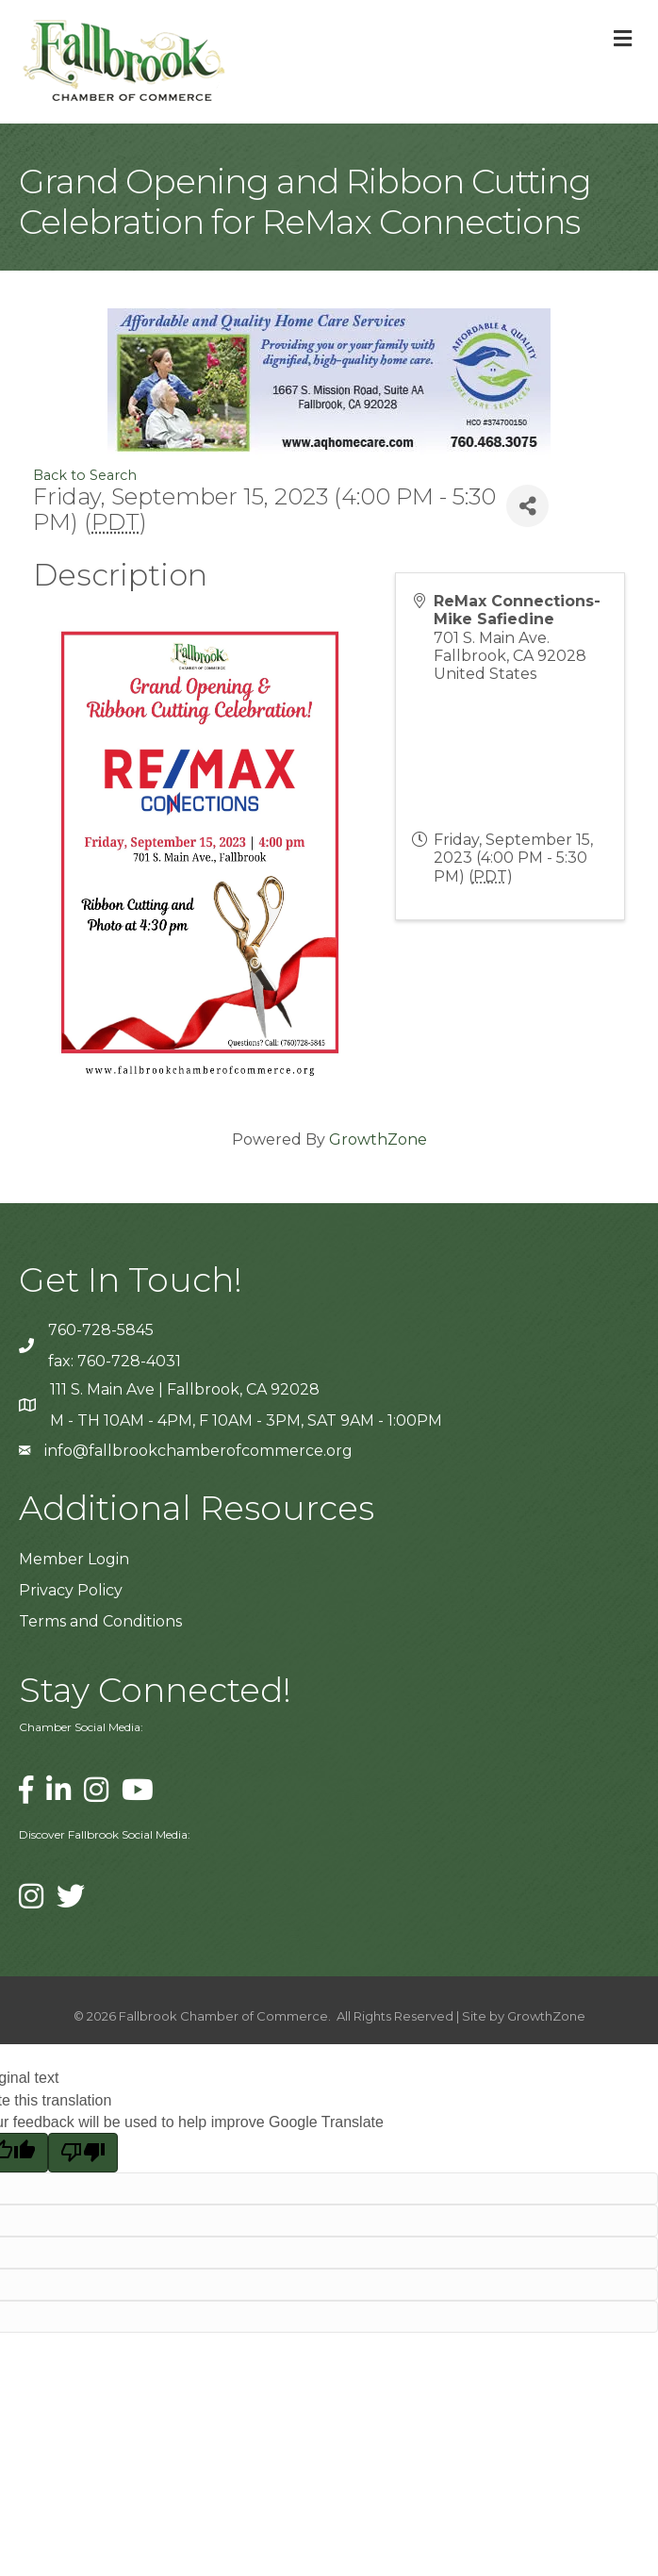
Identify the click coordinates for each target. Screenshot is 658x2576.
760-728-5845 (101, 1330)
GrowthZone (378, 1139)
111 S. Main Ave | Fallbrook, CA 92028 (185, 1389)
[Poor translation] (83, 2152)
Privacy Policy (71, 1590)
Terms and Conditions (100, 1621)
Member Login (74, 1559)
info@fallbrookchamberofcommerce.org (198, 1451)
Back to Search (85, 475)
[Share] (527, 506)
